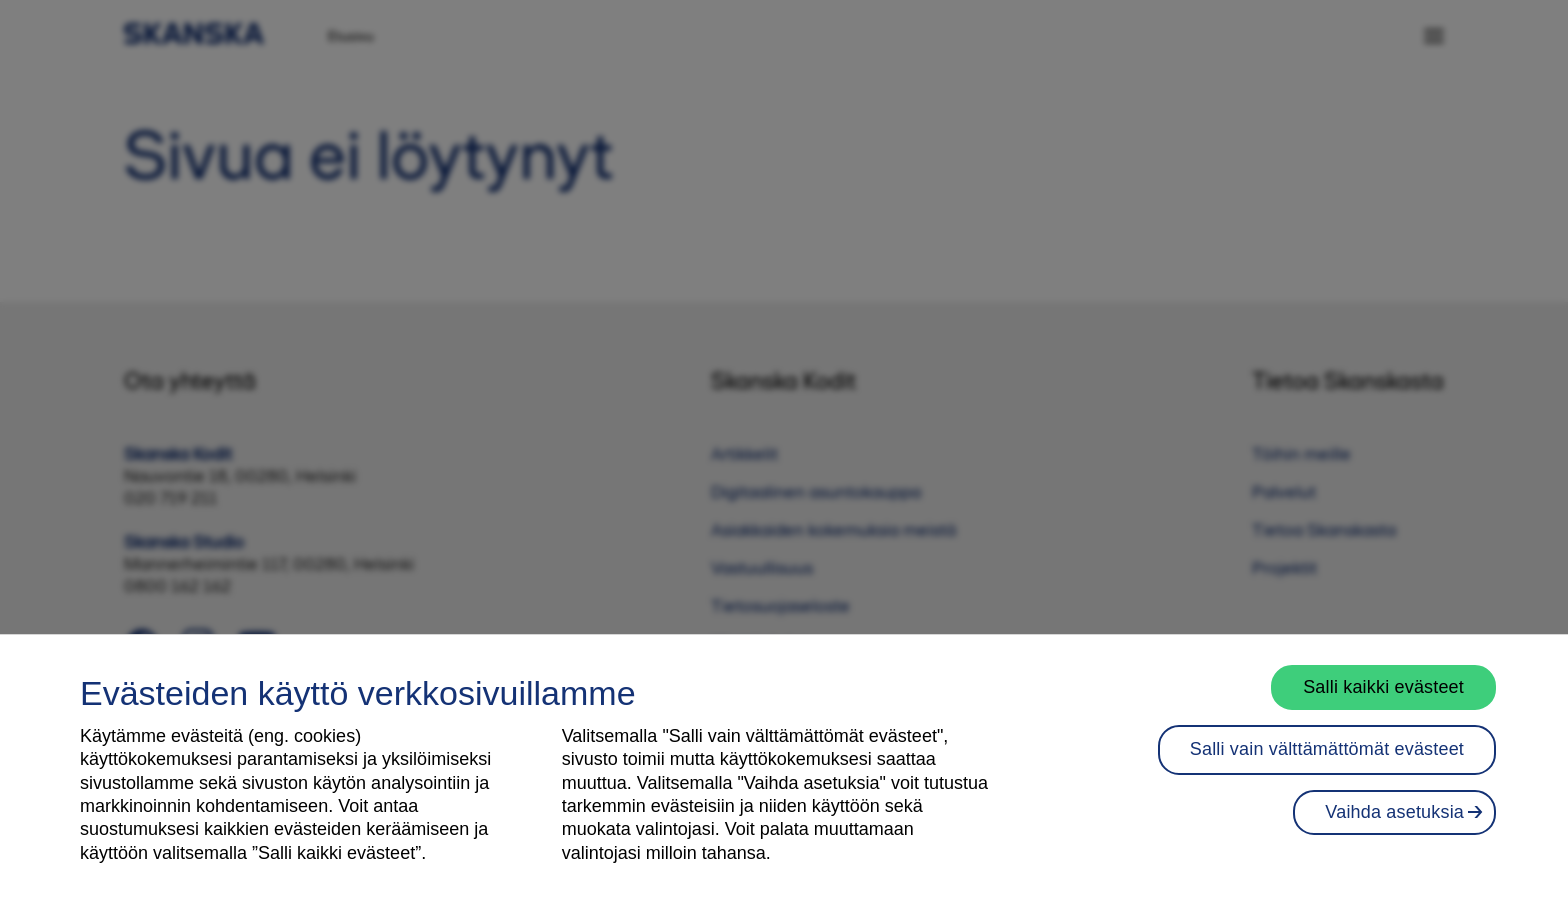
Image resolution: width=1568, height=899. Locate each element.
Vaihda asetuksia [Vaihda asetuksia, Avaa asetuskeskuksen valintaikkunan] (1394, 829)
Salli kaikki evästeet (1383, 704)
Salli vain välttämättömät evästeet (1327, 767)
